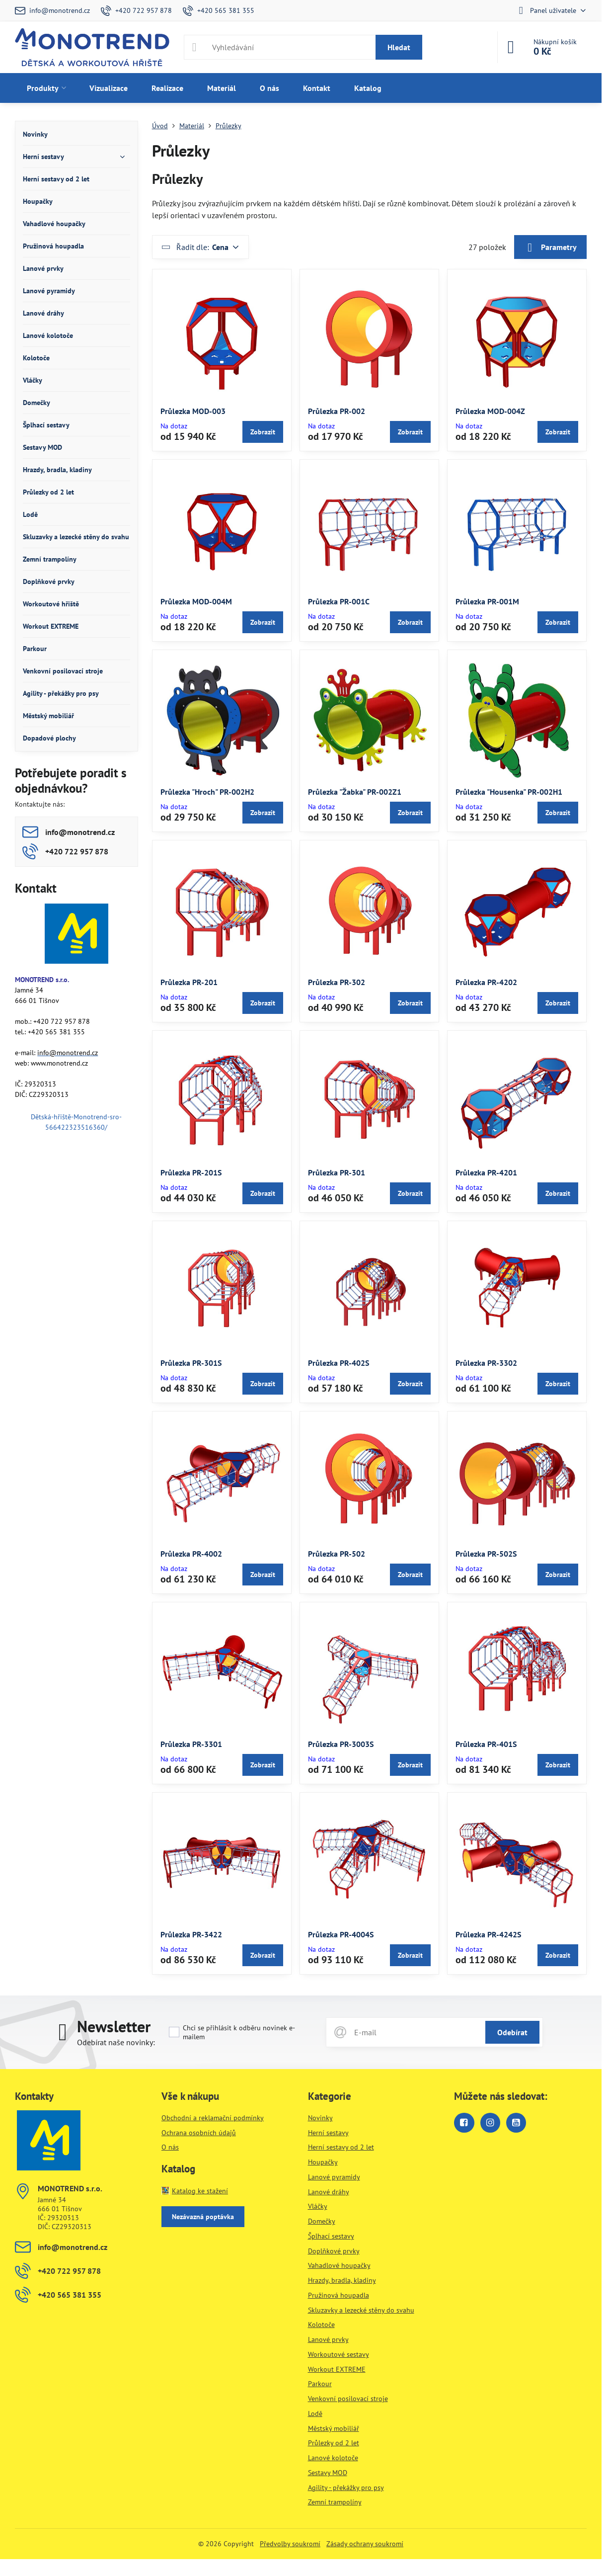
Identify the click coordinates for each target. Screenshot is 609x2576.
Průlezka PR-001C (339, 601)
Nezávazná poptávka (203, 2216)
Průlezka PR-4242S (488, 1934)
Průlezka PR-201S (191, 1172)
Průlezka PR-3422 (191, 1934)
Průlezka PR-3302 (486, 1363)
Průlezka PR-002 (336, 411)
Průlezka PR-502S (486, 1554)
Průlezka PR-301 (336, 1172)
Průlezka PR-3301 (191, 1744)
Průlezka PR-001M (487, 601)
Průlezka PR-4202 (486, 982)
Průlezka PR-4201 (486, 1172)
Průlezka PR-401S (486, 1744)
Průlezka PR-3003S (341, 1744)
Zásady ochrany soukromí (364, 2543)
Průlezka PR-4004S (341, 1934)
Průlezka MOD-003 (193, 411)
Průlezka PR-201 (189, 982)
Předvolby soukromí (290, 2543)
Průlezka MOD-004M (196, 601)
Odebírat (512, 2032)
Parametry (550, 247)
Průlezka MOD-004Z (490, 411)
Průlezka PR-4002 (191, 1554)
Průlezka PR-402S (338, 1363)
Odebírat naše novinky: (116, 2042)
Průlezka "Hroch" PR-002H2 (207, 792)
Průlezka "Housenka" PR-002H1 (509, 792)
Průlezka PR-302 (336, 982)
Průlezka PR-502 (336, 1554)
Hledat (398, 47)
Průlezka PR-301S (191, 1363)
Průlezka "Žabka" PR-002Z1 (354, 792)
